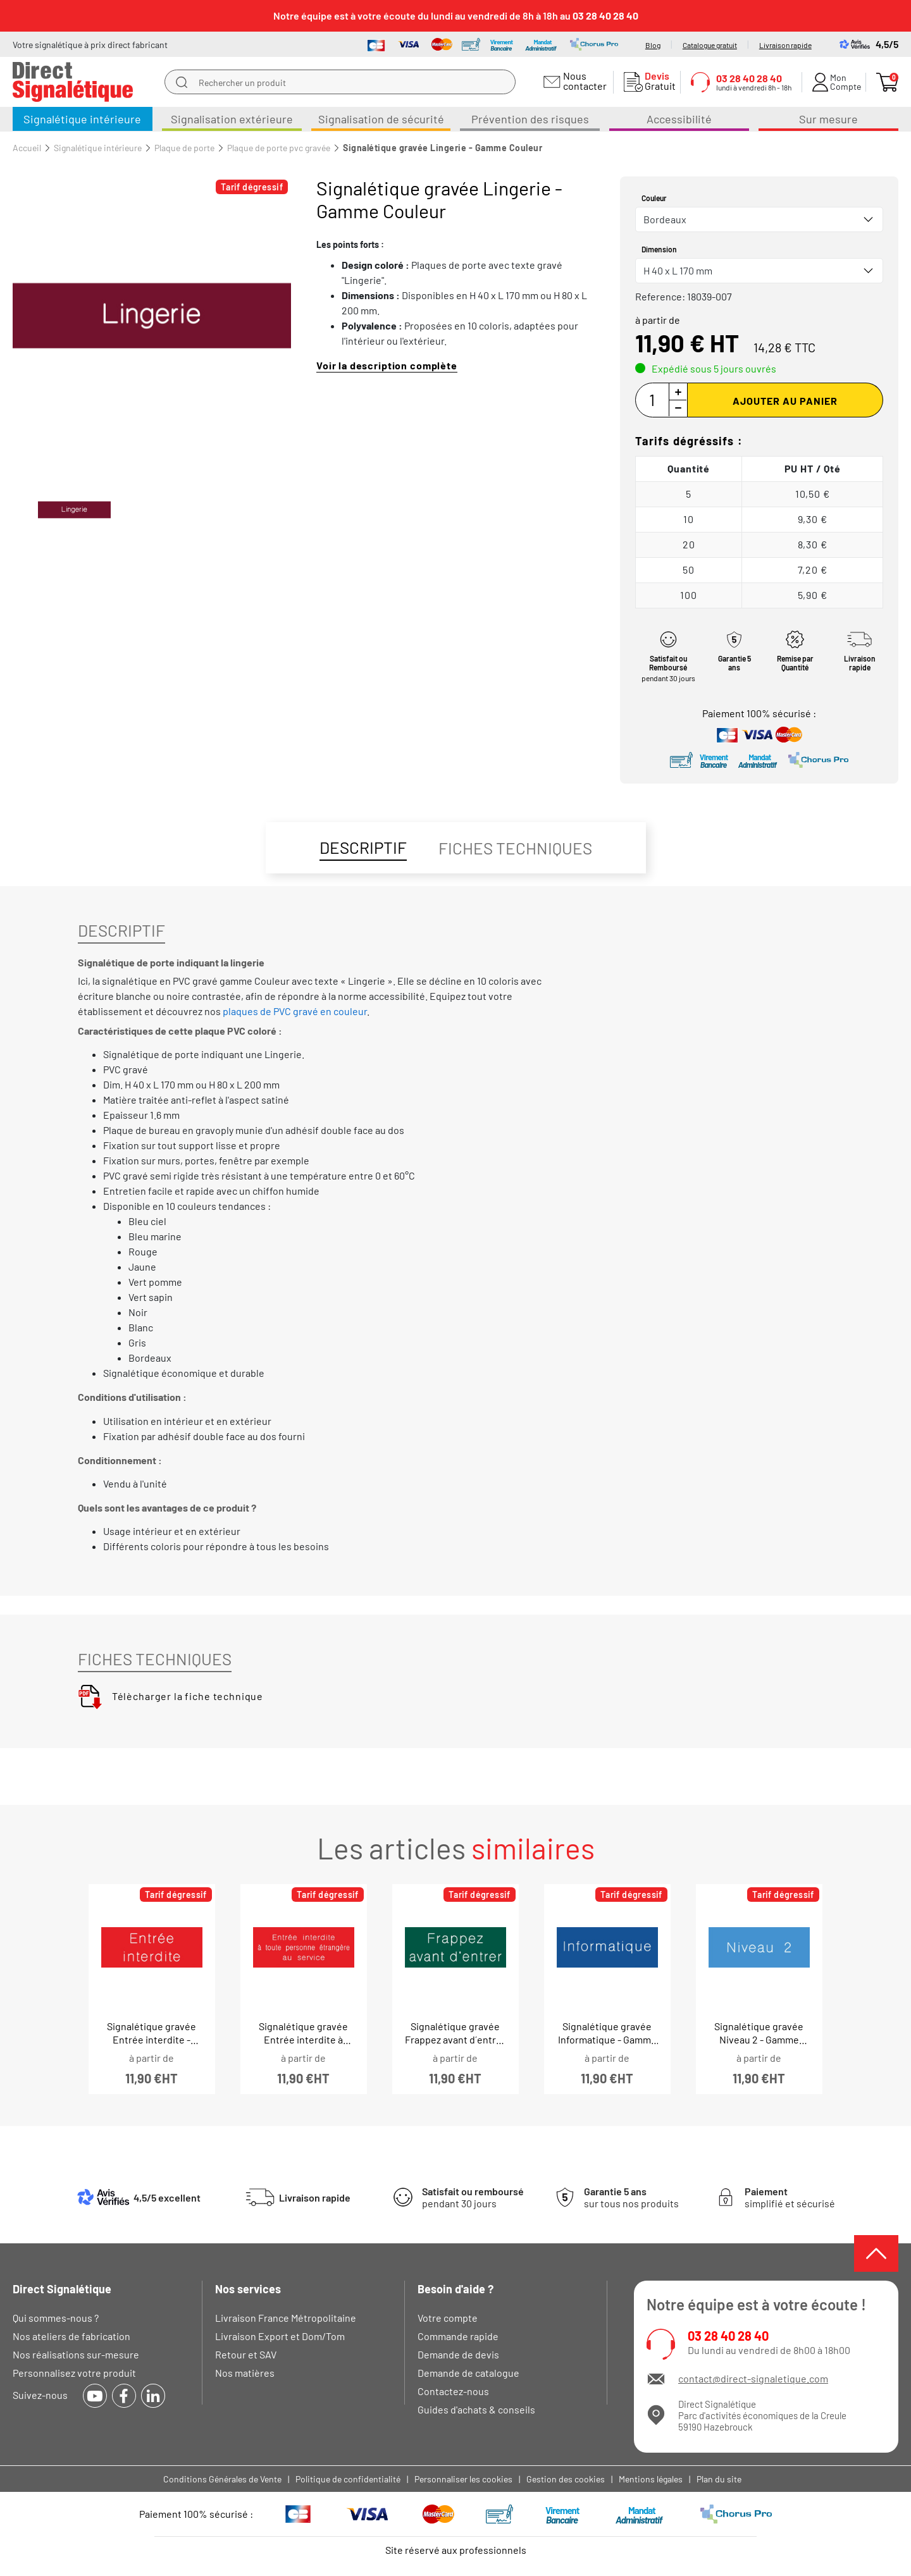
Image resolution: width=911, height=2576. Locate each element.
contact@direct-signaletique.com (753, 2378)
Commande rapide (458, 2336)
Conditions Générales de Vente (222, 2479)
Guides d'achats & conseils (476, 2409)
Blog (652, 44)
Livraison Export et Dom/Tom (280, 2336)
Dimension (659, 249)
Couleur (654, 198)
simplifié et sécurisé (790, 2197)
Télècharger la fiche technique (170, 1696)
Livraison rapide (785, 44)
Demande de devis (458, 2354)
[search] (181, 82)
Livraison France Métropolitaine (285, 2318)
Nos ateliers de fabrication (71, 2336)
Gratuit (657, 81)
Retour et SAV (245, 2354)
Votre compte (448, 2318)
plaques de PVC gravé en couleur (295, 1011)
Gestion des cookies (565, 2479)
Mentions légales (651, 2479)
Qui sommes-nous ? (56, 2318)
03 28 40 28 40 (728, 2336)
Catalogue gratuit (710, 44)
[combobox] (759, 219)
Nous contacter (583, 81)
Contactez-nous (453, 2391)
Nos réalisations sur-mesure (76, 2354)
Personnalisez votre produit (74, 2373)
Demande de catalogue (468, 2373)
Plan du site (719, 2479)
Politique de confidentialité (347, 2479)
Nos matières (245, 2373)
